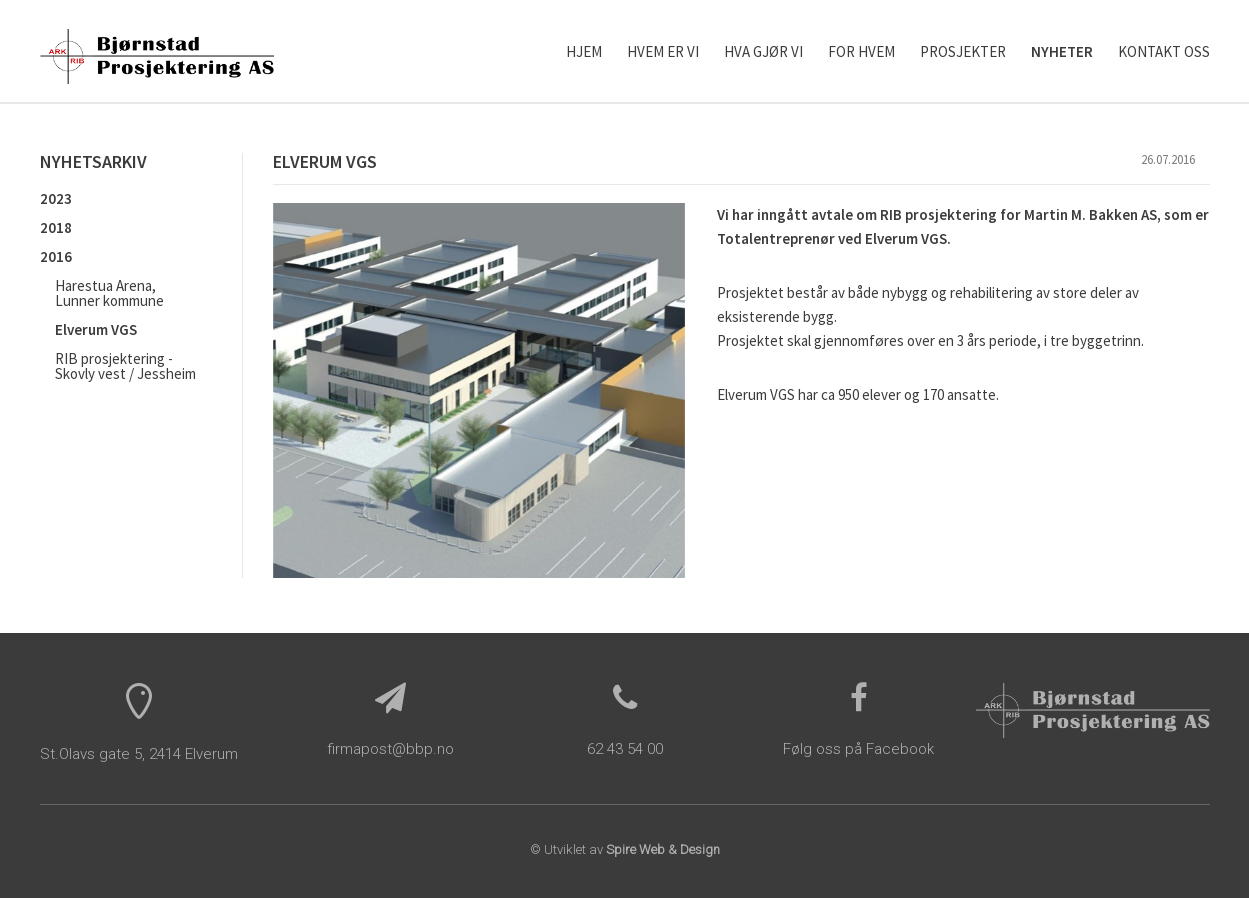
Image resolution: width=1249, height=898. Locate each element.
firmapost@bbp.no (390, 749)
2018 (56, 227)
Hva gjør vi (763, 51)
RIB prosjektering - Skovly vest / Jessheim (125, 366)
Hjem (584, 51)
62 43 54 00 (625, 749)
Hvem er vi (663, 51)
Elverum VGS (96, 329)
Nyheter (1062, 51)
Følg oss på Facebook (858, 749)
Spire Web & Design (663, 849)
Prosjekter (963, 51)
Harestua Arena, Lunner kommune (109, 293)
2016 (56, 256)
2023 (56, 198)
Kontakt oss (1164, 51)
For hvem (861, 51)
